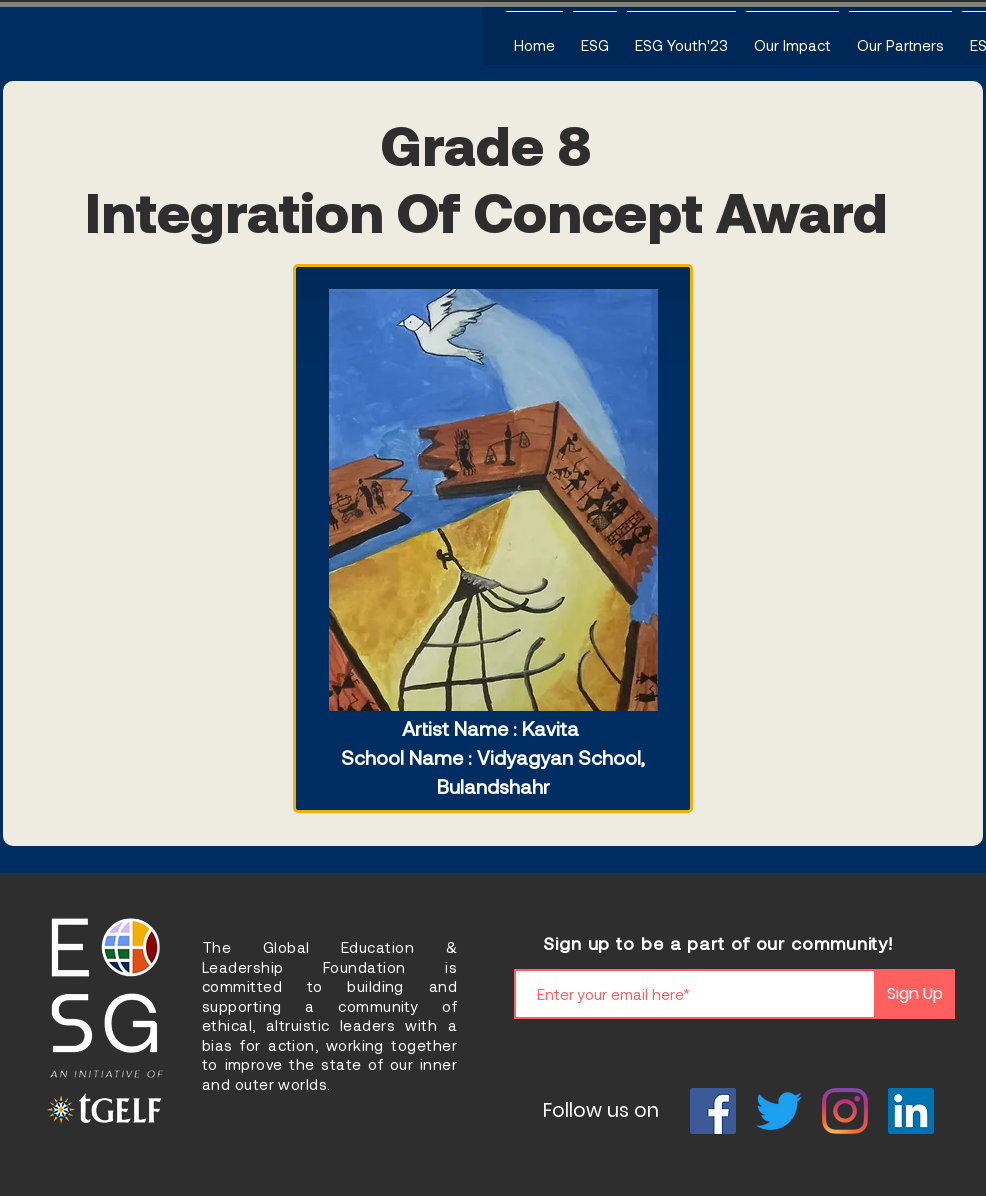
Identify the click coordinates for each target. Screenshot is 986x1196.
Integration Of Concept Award (486, 210)
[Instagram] (845, 1111)
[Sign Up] (915, 994)
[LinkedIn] (911, 1111)
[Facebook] (713, 1111)
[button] (595, 36)
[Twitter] (779, 1111)
